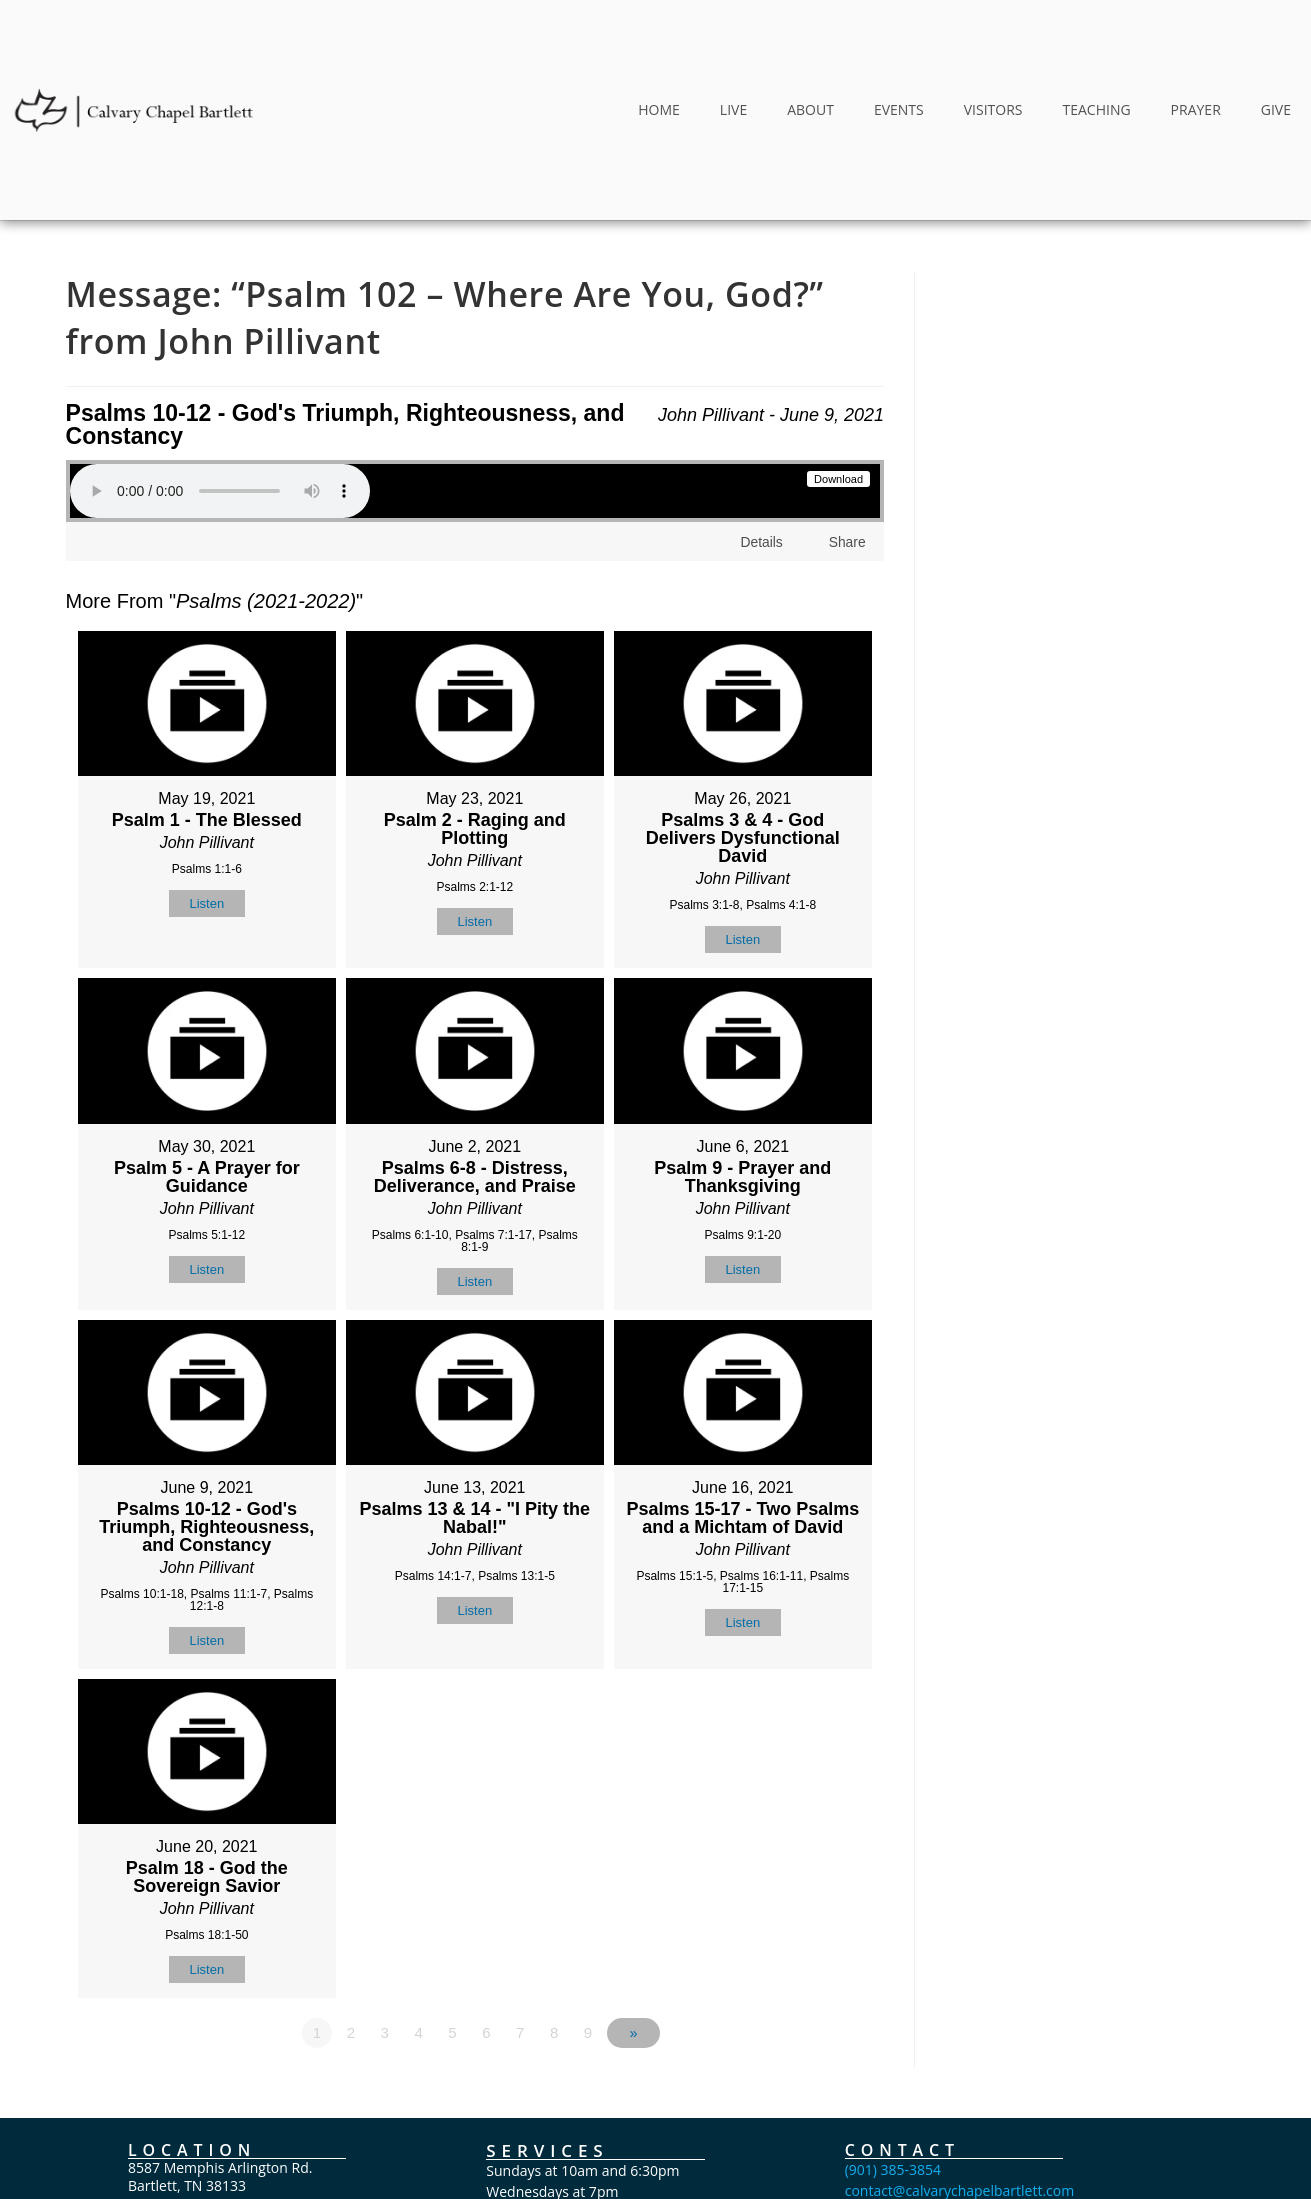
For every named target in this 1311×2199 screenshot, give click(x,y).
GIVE (1276, 109)
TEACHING (1096, 109)
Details (763, 541)
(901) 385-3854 (893, 2169)
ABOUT (810, 109)
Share (847, 541)
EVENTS (899, 109)
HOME (659, 109)
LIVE (733, 109)
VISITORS (993, 109)
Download (838, 479)
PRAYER (1196, 109)
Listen (206, 903)
